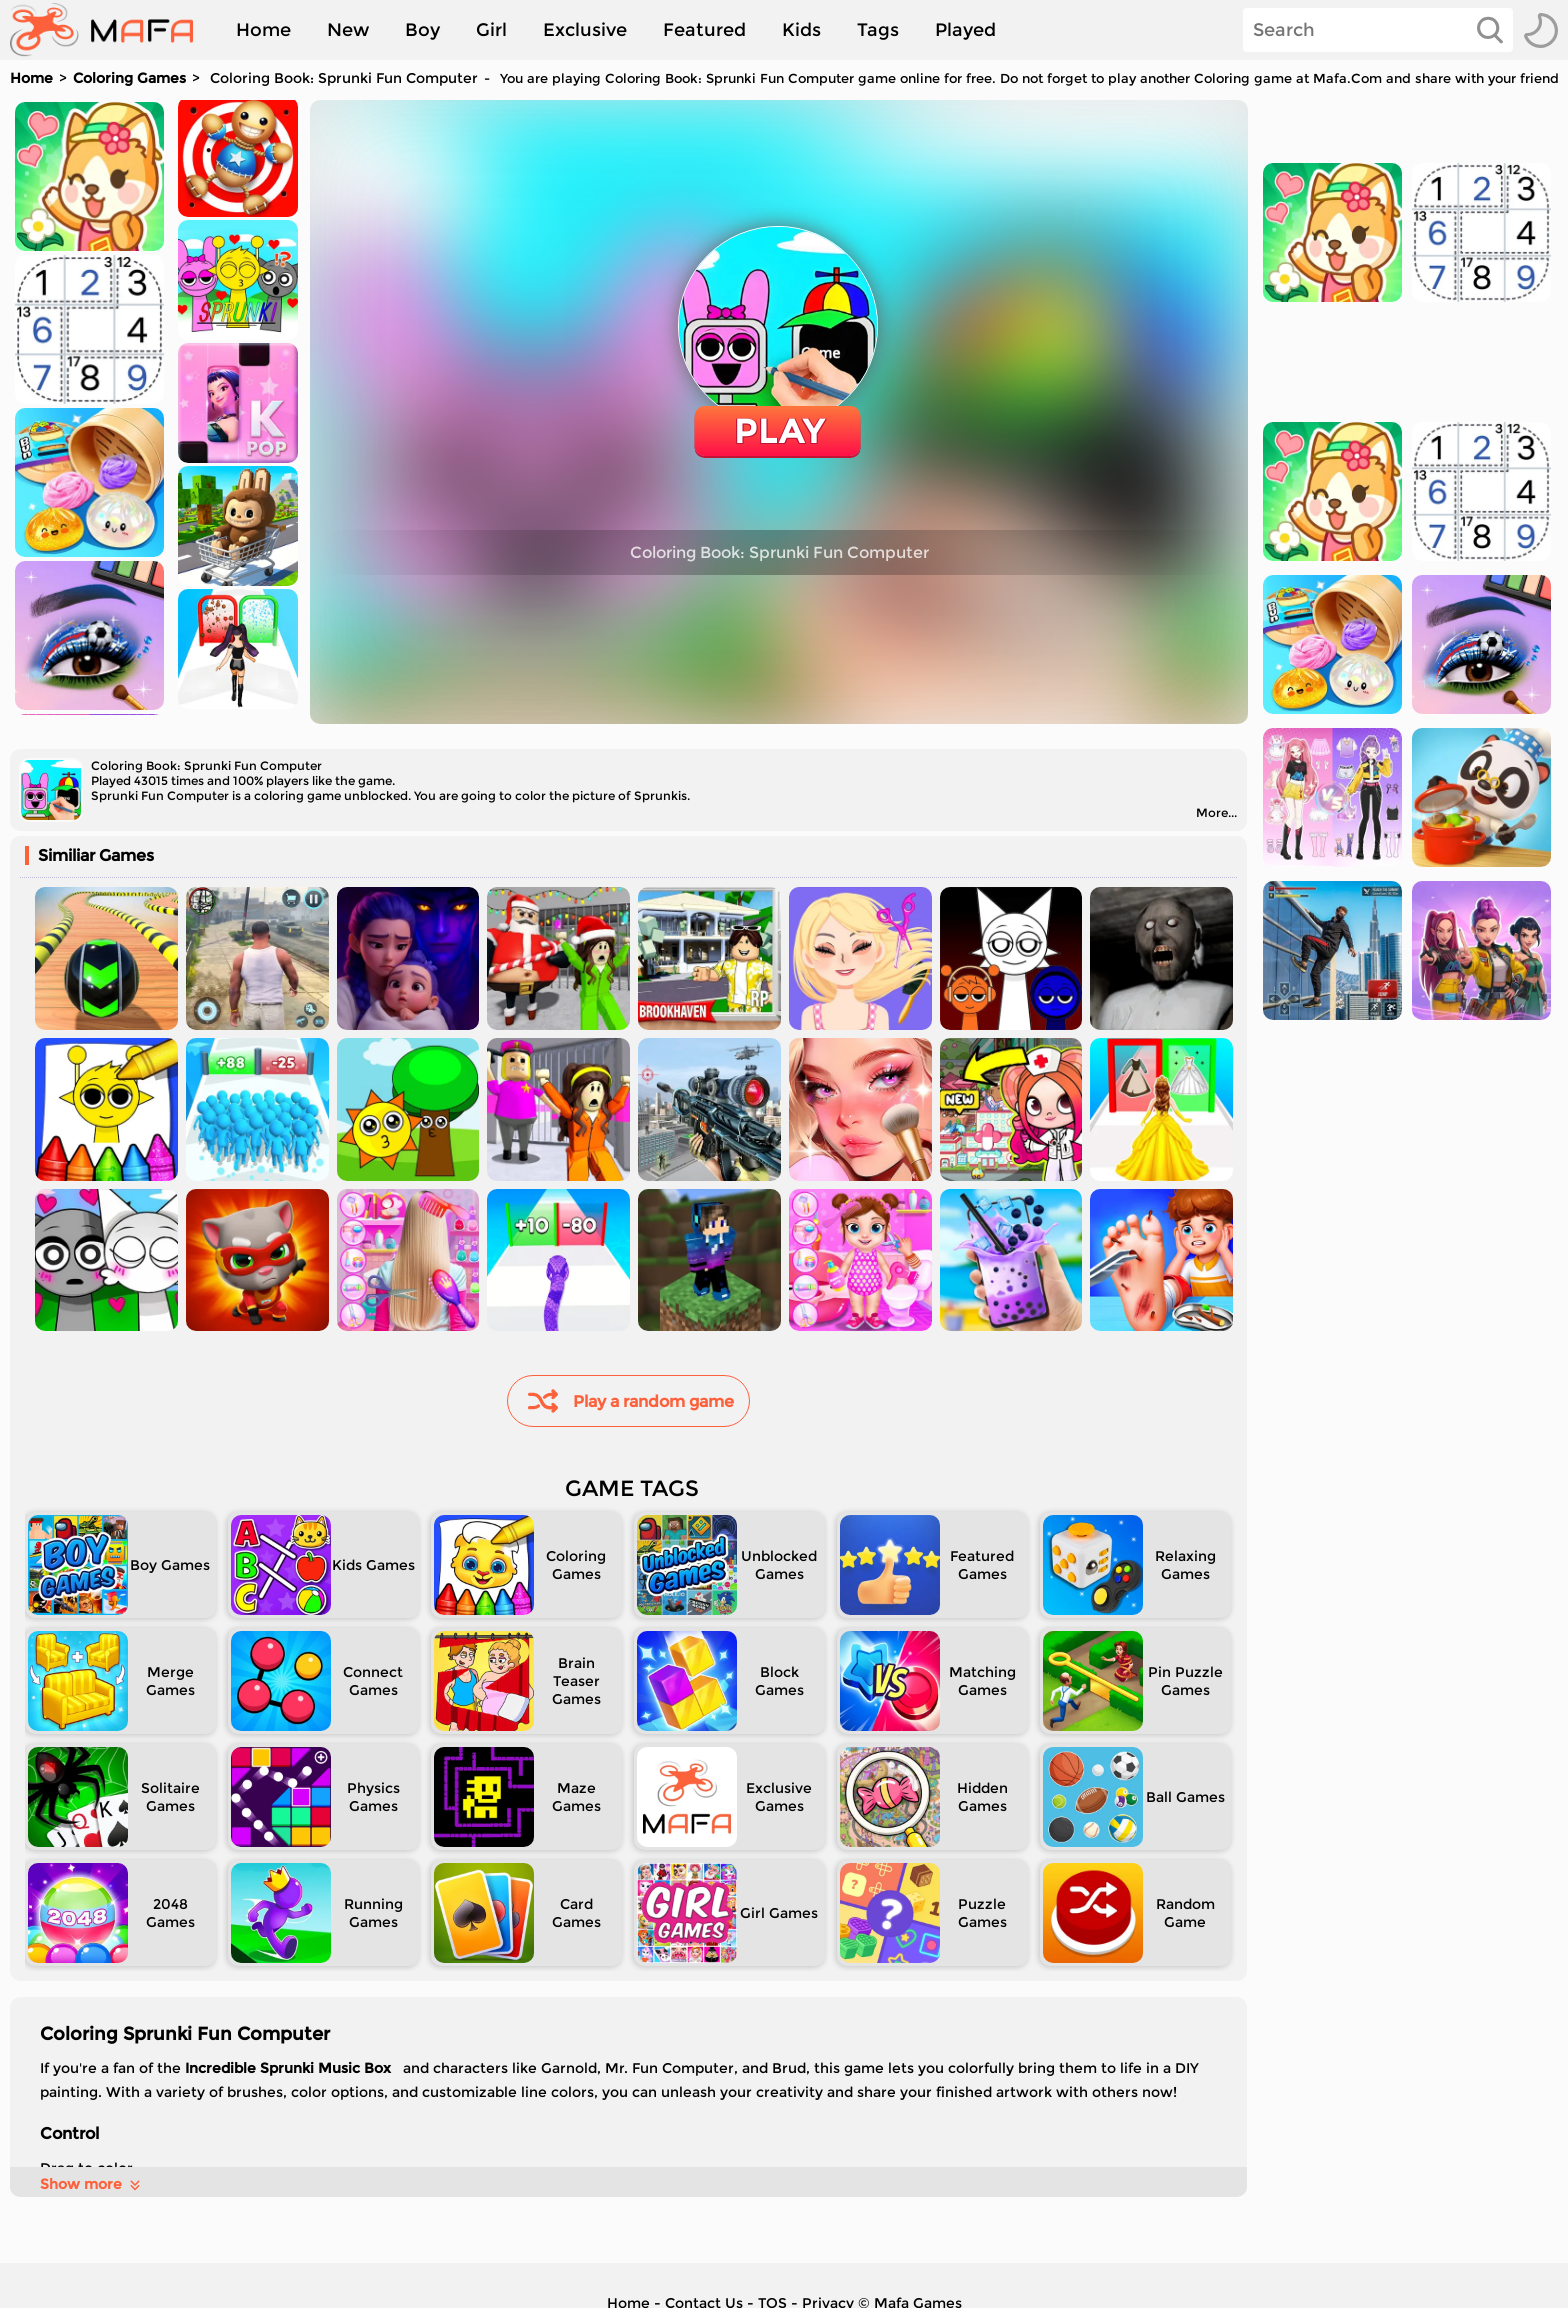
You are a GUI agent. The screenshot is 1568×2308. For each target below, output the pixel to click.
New (348, 30)
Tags (878, 30)
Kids (801, 30)
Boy (422, 30)
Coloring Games (129, 78)
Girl (491, 30)
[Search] (1378, 30)
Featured (704, 30)
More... (1216, 812)
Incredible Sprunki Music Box (290, 2068)
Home (263, 30)
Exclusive (585, 30)
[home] (111, 30)
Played (965, 30)
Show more (91, 2184)
